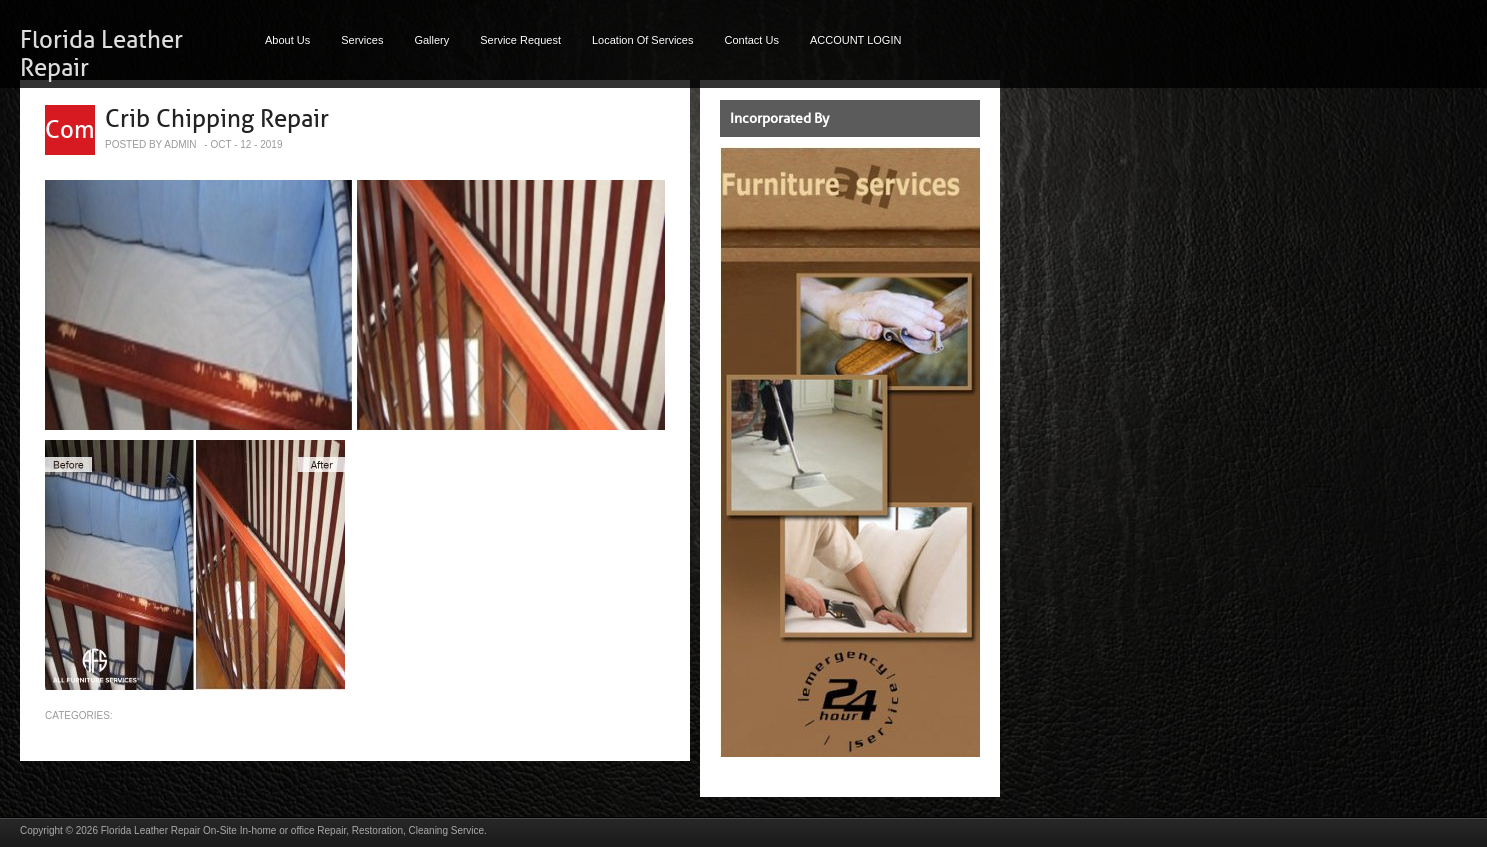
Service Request (520, 40)
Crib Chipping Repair (217, 119)
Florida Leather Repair (151, 830)
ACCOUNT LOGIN (855, 40)
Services (362, 40)
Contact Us (752, 40)
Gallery (431, 40)
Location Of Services (643, 40)
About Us (287, 40)
